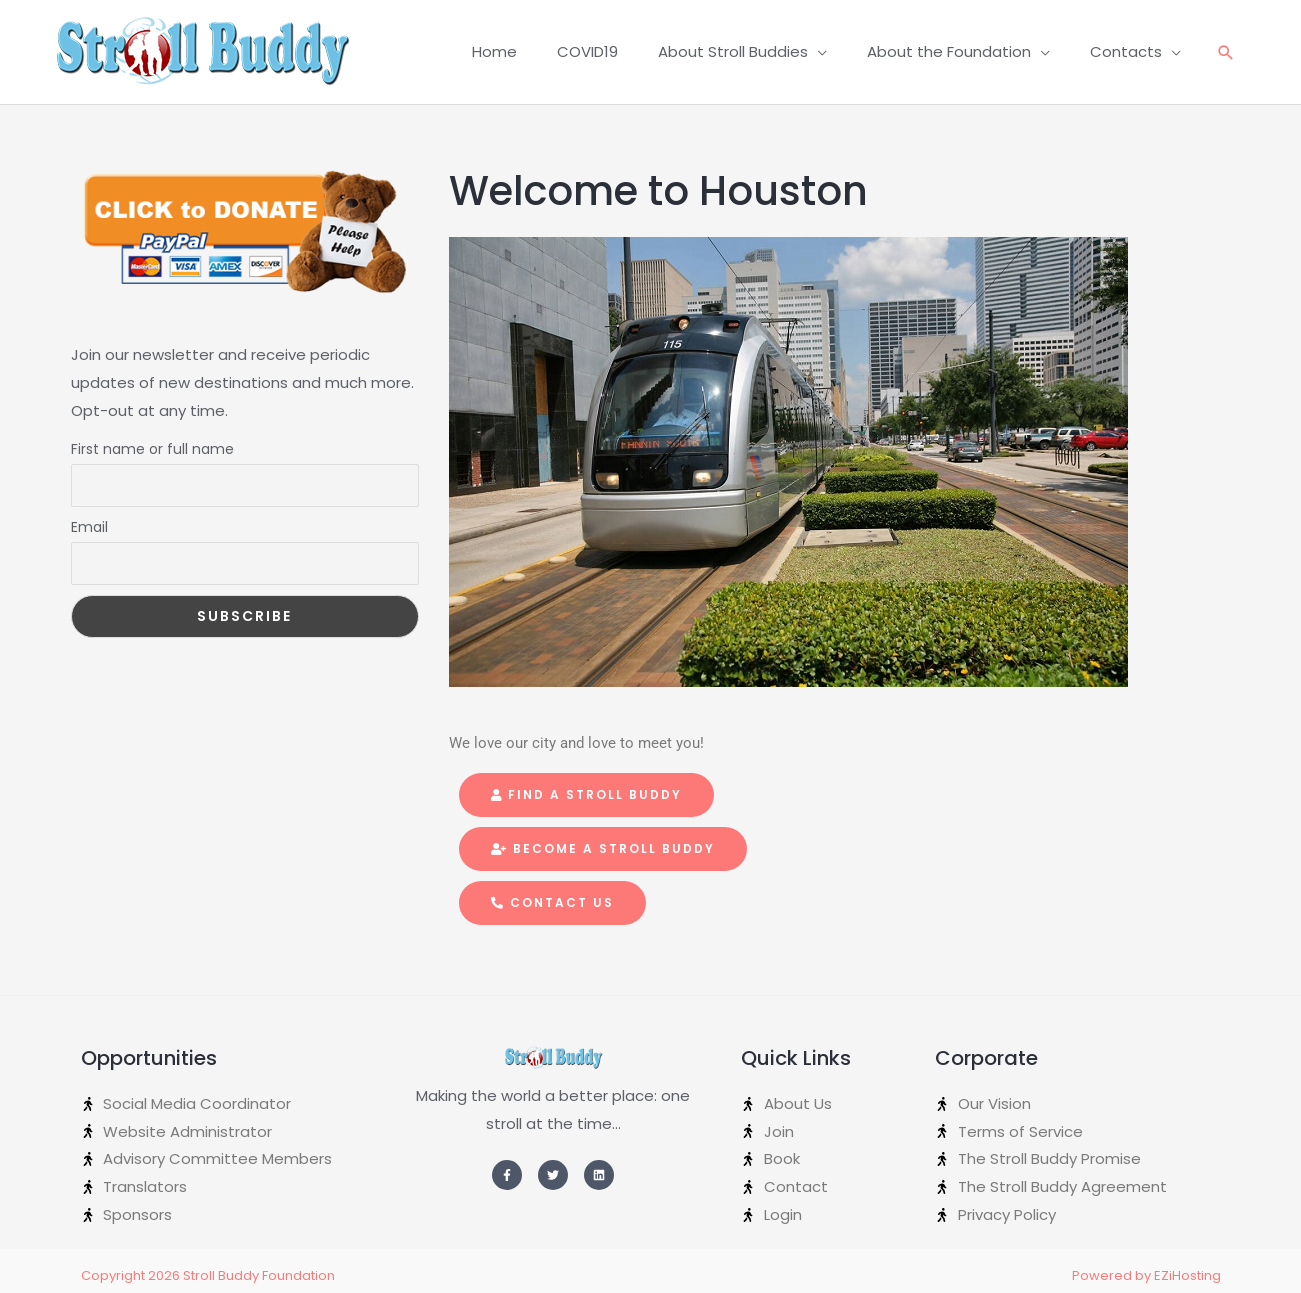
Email (89, 527)
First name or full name (152, 449)
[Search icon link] (1226, 52)
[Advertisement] (245, 793)
